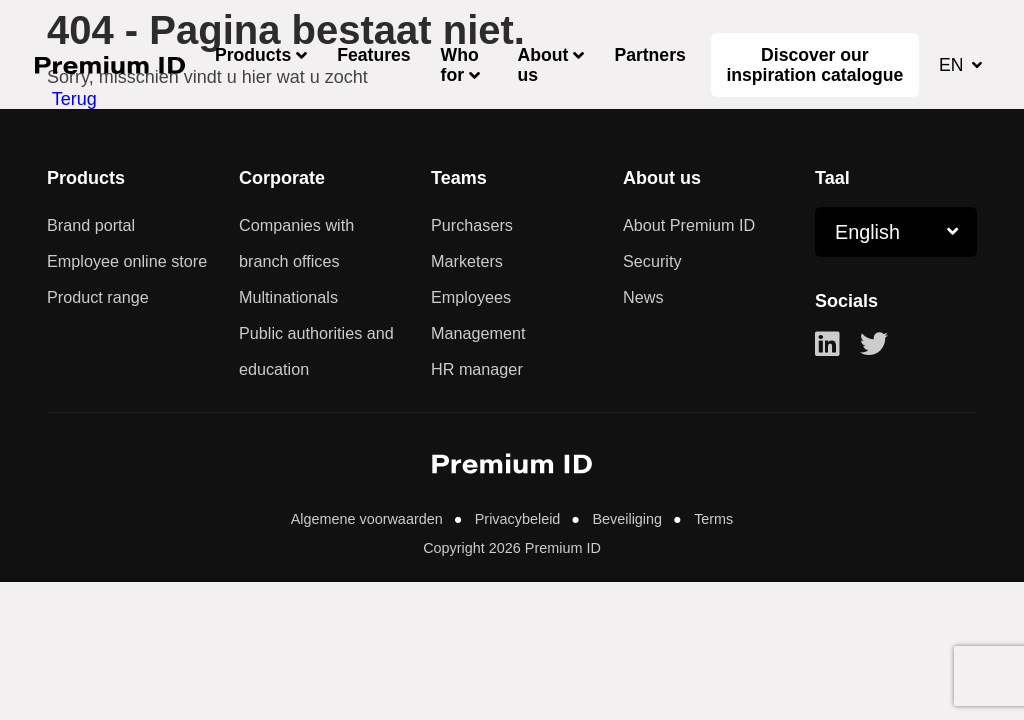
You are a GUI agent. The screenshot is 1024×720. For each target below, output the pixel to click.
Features (373, 55)
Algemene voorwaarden (369, 518)
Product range (98, 297)
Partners (649, 55)
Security (652, 261)
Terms (711, 518)
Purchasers (472, 225)
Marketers (467, 261)
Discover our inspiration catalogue (814, 65)
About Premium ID (689, 225)
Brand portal (91, 225)
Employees (471, 297)
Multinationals (288, 297)
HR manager (477, 369)
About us (543, 65)
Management (478, 333)
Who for (460, 65)
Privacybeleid (518, 518)
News (643, 297)
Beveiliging (627, 518)
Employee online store (127, 261)
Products (253, 55)
